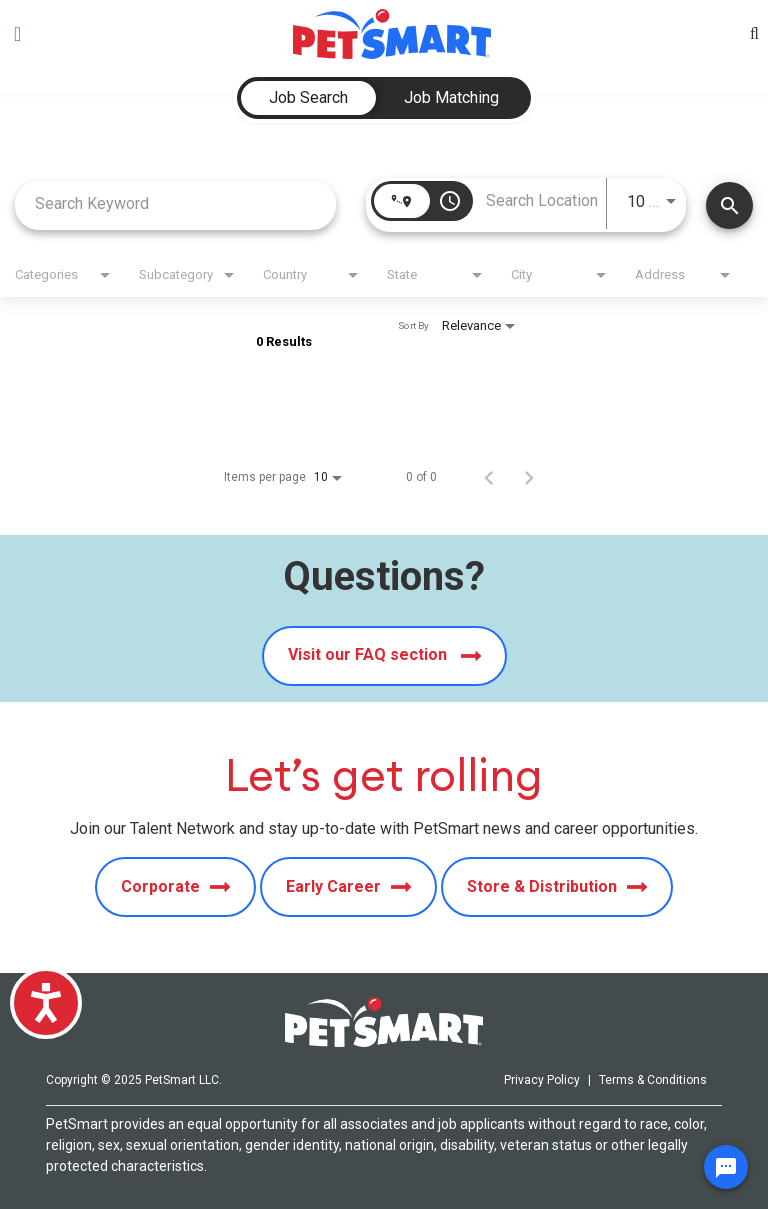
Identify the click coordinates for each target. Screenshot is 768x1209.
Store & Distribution (557, 887)
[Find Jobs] (729, 205)
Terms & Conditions (653, 1080)
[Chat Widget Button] (726, 1167)
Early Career (348, 887)
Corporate (175, 887)
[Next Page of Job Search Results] (529, 477)
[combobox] (175, 203)
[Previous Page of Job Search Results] (489, 477)
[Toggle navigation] (17, 34)
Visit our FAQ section (384, 656)
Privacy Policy (542, 1080)
